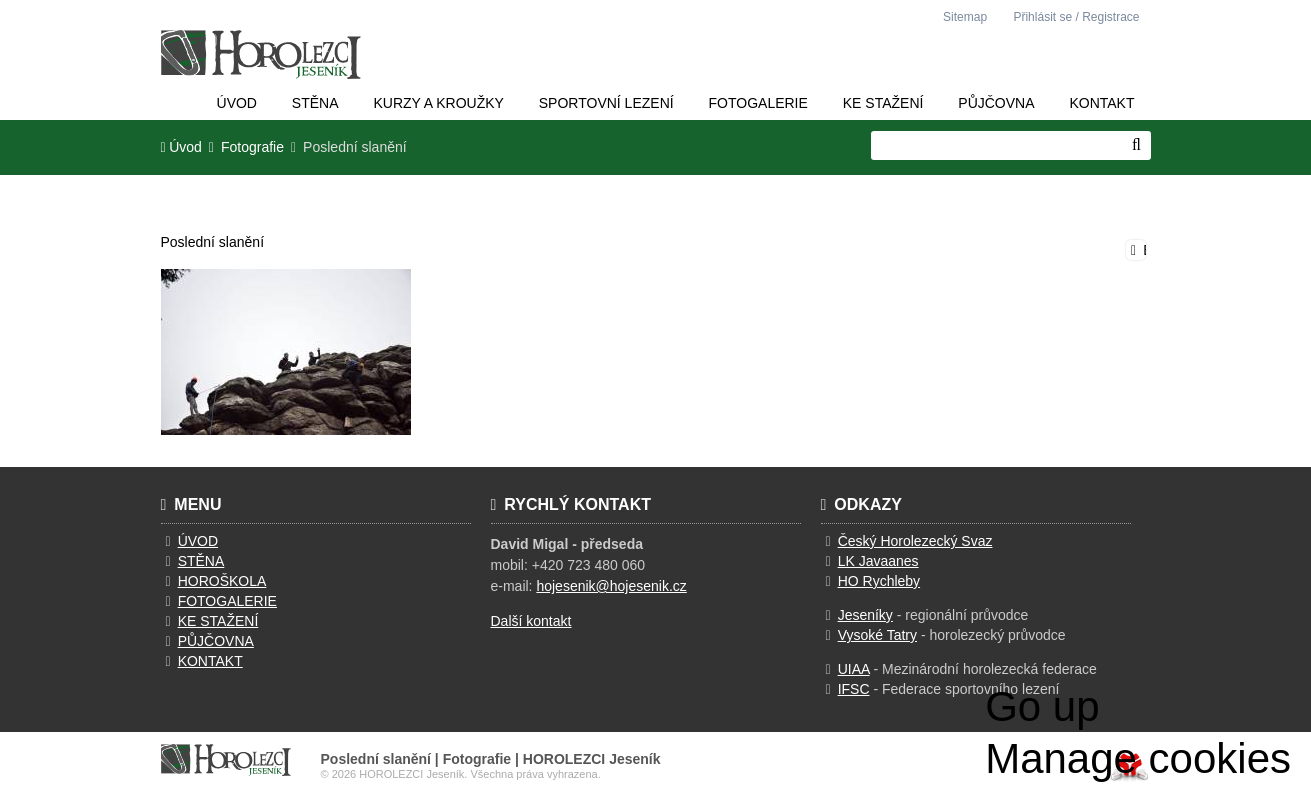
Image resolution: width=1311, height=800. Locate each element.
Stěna (315, 103)
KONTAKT (210, 661)
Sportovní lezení (606, 103)
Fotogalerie (758, 103)
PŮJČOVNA (216, 641)
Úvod (261, 54)
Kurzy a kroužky (438, 103)
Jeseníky (865, 615)
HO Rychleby (879, 581)
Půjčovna (996, 103)
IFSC (854, 689)
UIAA (854, 669)
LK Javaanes (878, 561)
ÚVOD (198, 541)
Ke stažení (883, 103)
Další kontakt (531, 621)
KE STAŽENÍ (218, 621)
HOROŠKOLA (222, 581)
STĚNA (201, 561)
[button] (1073, 16)
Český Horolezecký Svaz (915, 541)
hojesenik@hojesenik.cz (611, 586)
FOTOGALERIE (227, 601)
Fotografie (252, 147)
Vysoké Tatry (877, 635)
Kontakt (1101, 103)
